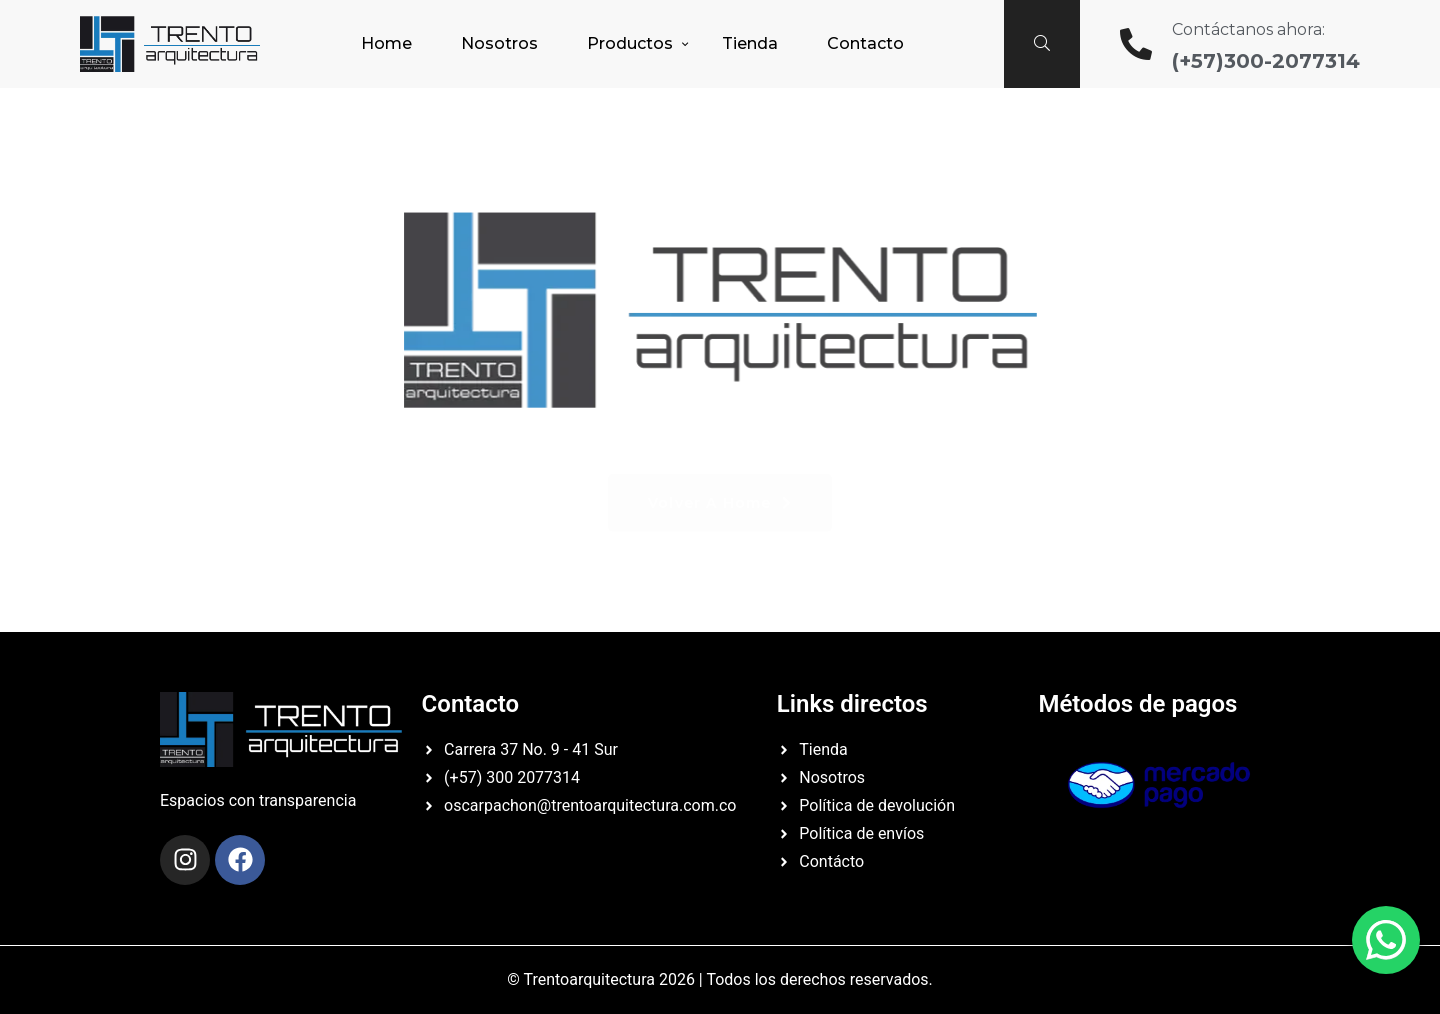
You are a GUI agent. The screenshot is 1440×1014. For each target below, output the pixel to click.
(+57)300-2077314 (1266, 61)
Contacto (865, 43)
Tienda (750, 43)
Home (386, 43)
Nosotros (499, 43)
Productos (630, 43)
